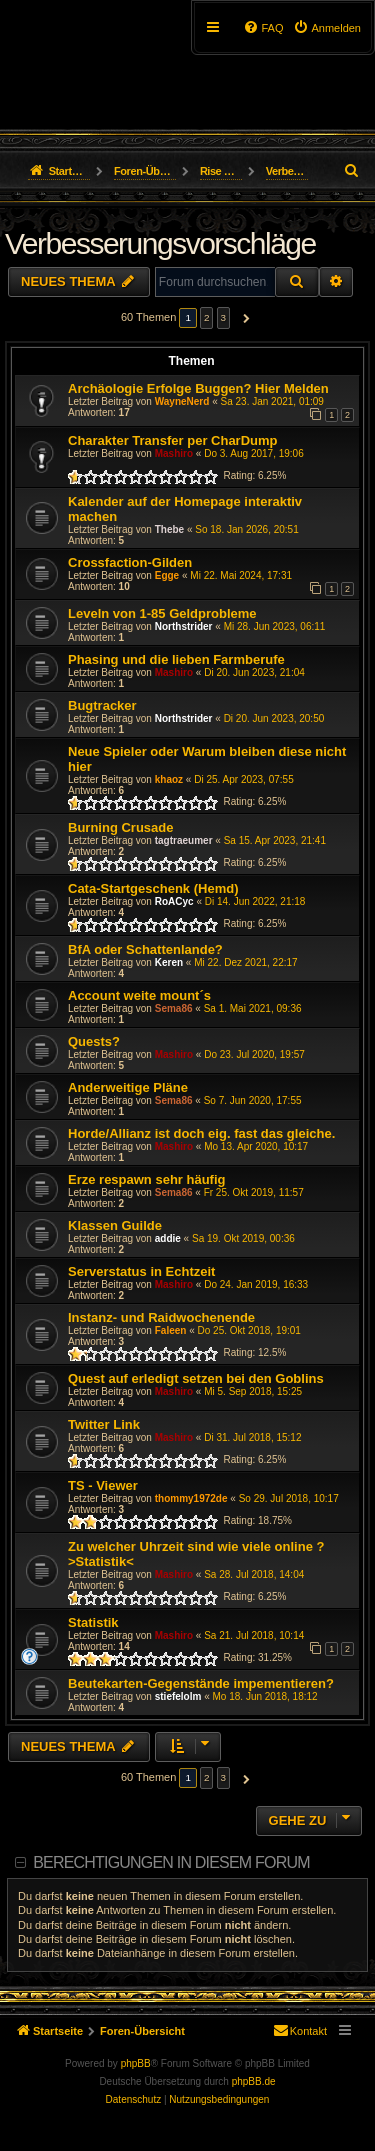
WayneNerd (182, 401)
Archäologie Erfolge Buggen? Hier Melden (198, 388)
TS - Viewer (103, 1485)
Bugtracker (102, 705)
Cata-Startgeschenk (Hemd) (153, 888)
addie (168, 1238)
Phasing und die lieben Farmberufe (176, 659)
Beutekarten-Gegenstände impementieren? (201, 1683)
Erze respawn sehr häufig (147, 1179)
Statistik (93, 1622)
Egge (167, 575)
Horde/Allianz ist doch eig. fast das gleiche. (201, 1133)
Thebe (169, 529)
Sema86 (174, 1008)
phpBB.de (254, 2081)
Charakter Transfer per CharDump (173, 440)
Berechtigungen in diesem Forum (171, 1862)
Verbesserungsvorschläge (160, 243)
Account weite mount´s (139, 995)
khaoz (169, 779)
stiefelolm (178, 1696)
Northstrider (184, 626)
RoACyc (174, 901)
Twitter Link (104, 1424)
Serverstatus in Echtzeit (141, 1271)
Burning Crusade (120, 827)
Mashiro (174, 453)
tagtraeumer (184, 840)
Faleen (171, 1330)
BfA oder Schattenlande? (145, 949)
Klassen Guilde (115, 1225)
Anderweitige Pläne (128, 1087)
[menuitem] (327, 28)
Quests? (94, 1041)
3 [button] (224, 317)
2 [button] (207, 317)
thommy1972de (191, 1498)
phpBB (136, 2063)
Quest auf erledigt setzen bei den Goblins (196, 1378)
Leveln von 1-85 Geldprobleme (162, 613)
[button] (243, 318)
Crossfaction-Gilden (130, 562)
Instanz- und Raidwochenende (161, 1317)
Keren (169, 962)
